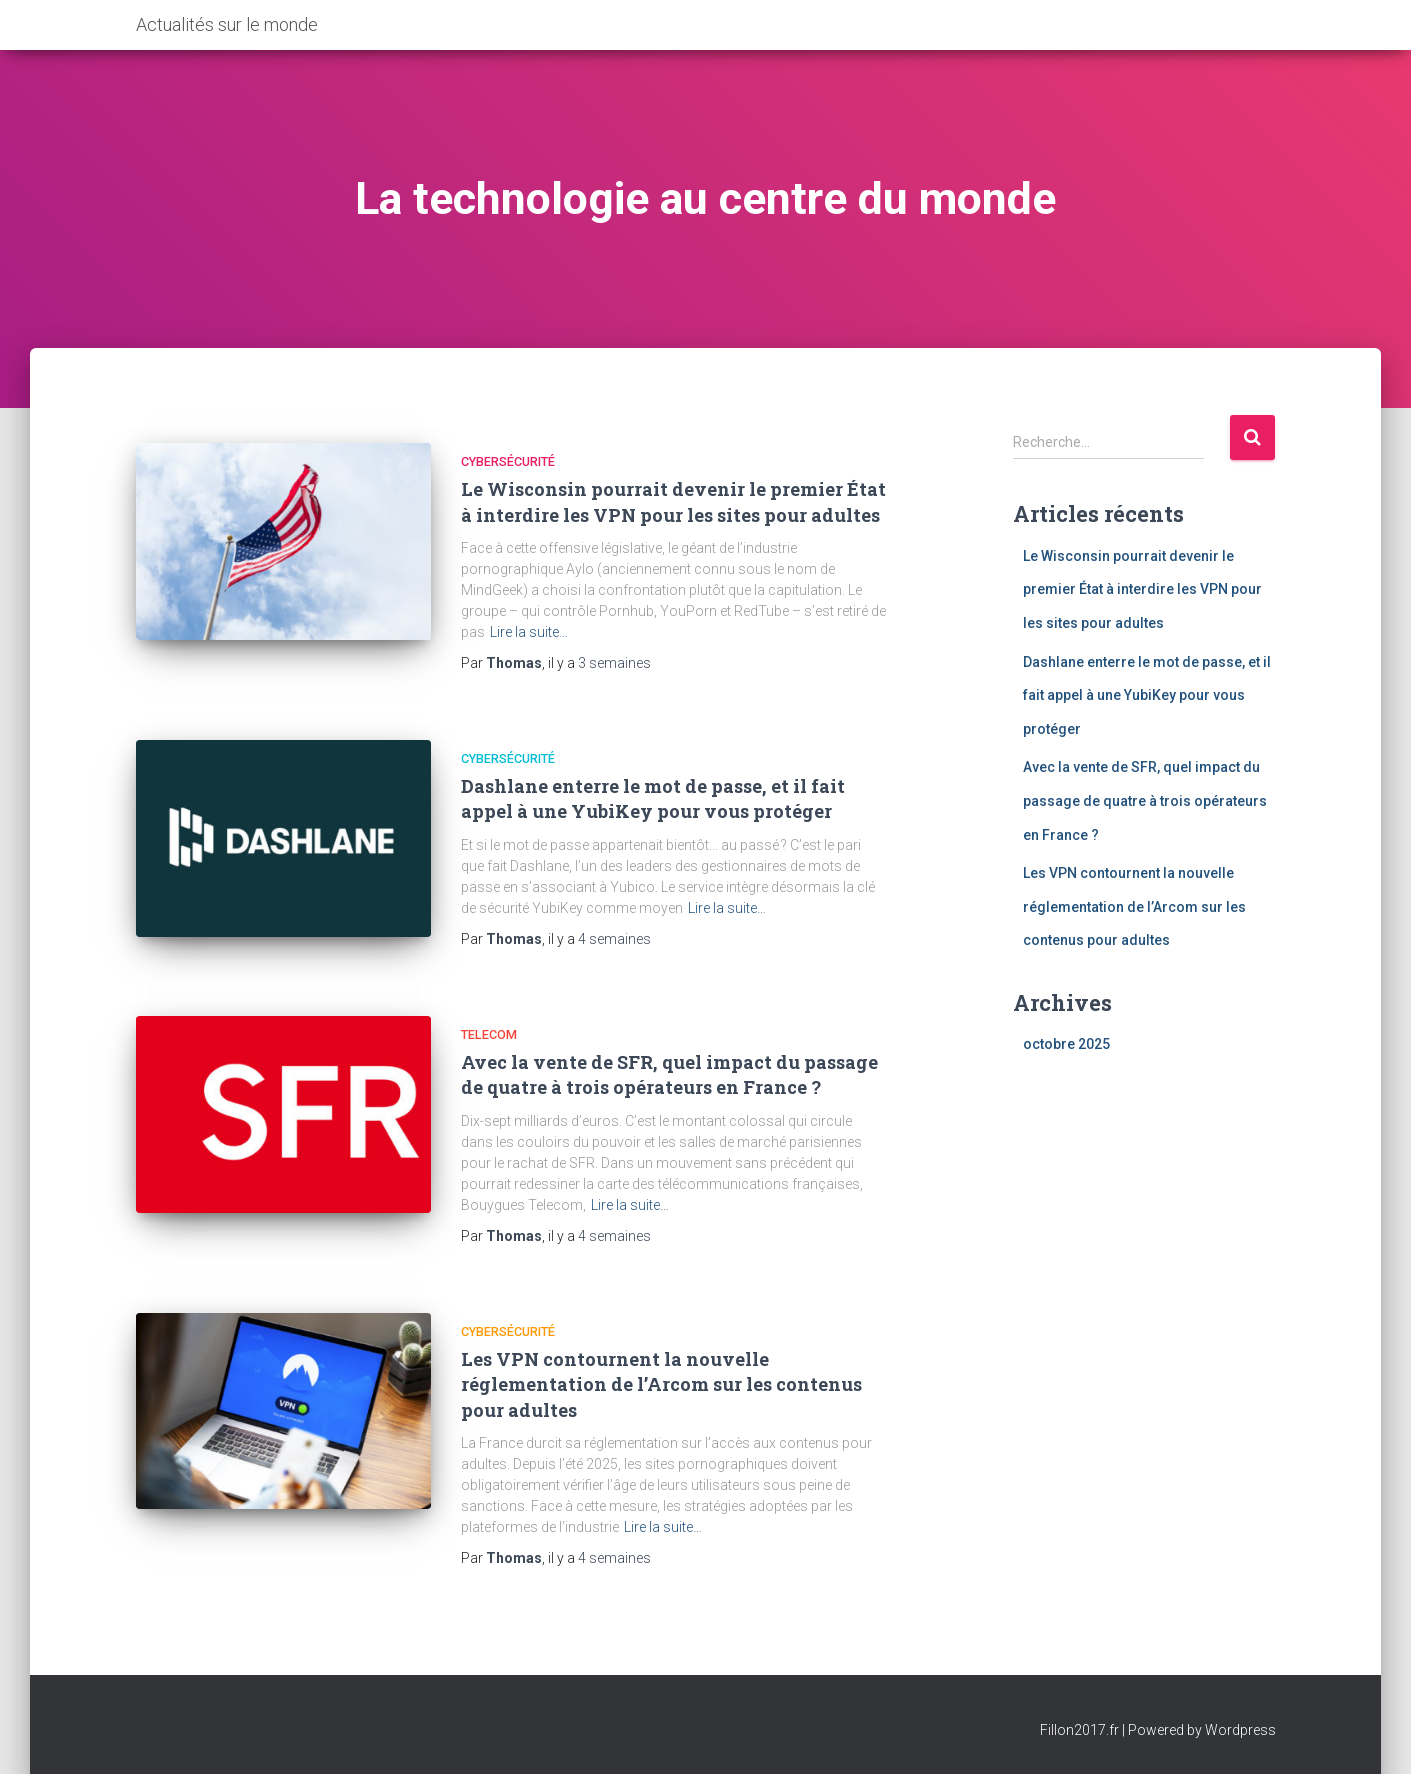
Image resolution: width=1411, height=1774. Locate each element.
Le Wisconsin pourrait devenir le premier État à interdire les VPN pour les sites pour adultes (673, 501)
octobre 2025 (1066, 1044)
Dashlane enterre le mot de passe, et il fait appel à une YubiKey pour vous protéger (653, 798)
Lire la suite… (529, 632)
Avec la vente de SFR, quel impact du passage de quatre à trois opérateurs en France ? (669, 1074)
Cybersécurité (508, 461)
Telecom (489, 1034)
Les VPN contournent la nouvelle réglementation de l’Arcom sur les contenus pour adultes (661, 1384)
